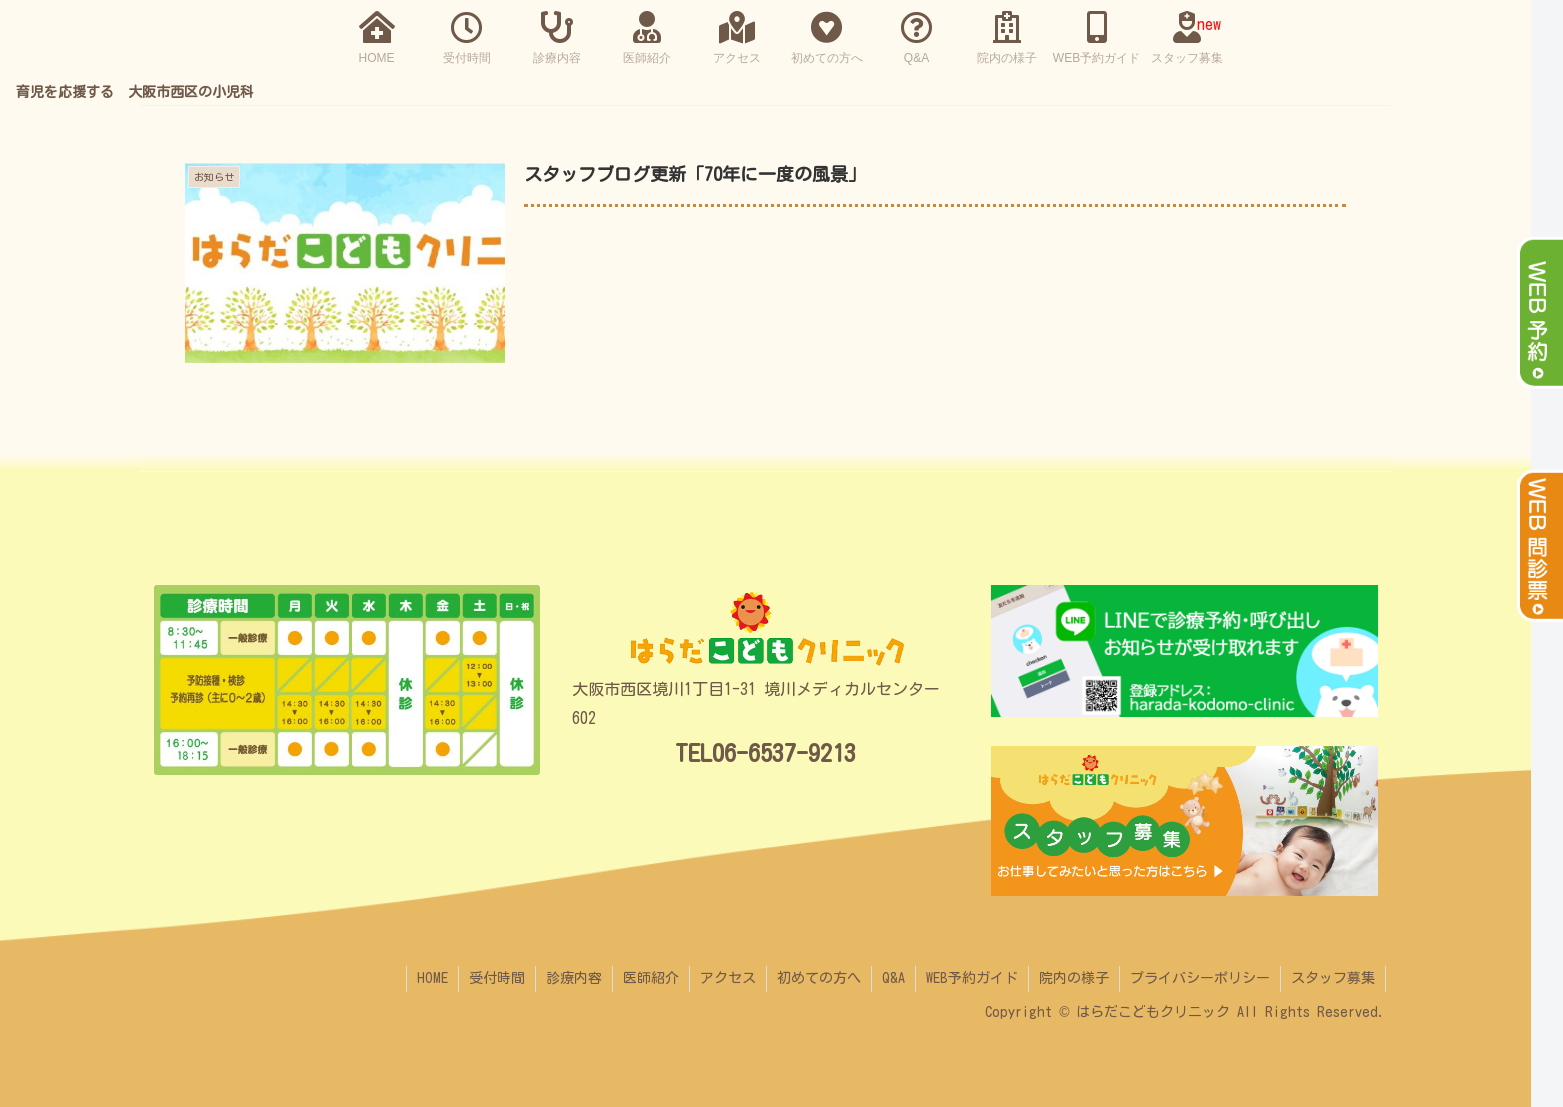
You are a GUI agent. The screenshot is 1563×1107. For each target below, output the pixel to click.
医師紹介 (651, 978)
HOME (432, 978)
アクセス (728, 978)
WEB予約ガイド (972, 978)
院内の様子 (1074, 978)
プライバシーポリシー (1200, 978)
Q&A (893, 978)
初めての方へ (819, 978)
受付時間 (497, 978)
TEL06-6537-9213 (765, 753)
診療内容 (574, 978)
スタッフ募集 (1333, 978)
